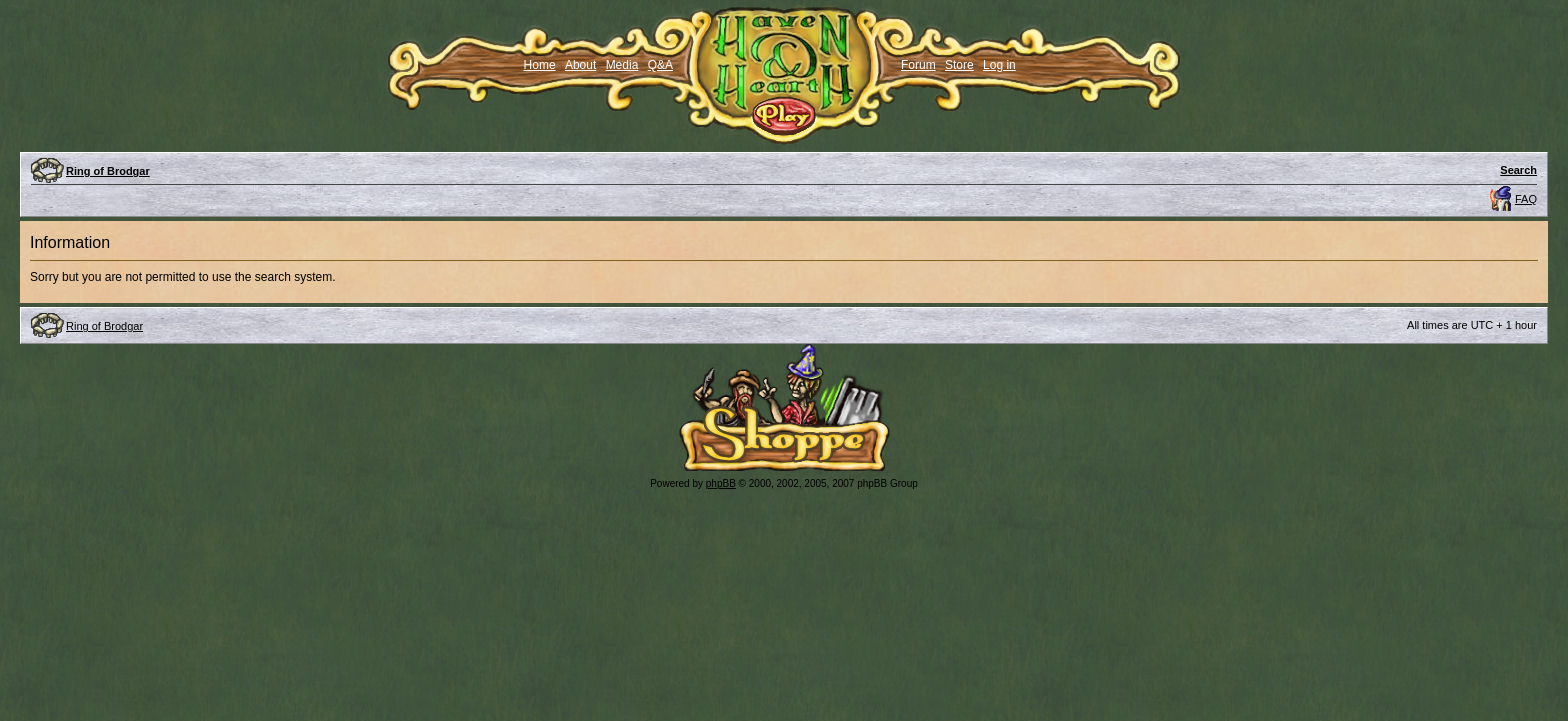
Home (540, 65)
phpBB (721, 483)
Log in (999, 65)
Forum (918, 65)
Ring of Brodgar (108, 171)
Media (622, 65)
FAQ (1526, 199)
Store (959, 65)
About (580, 65)
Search (1518, 170)
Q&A (660, 65)
